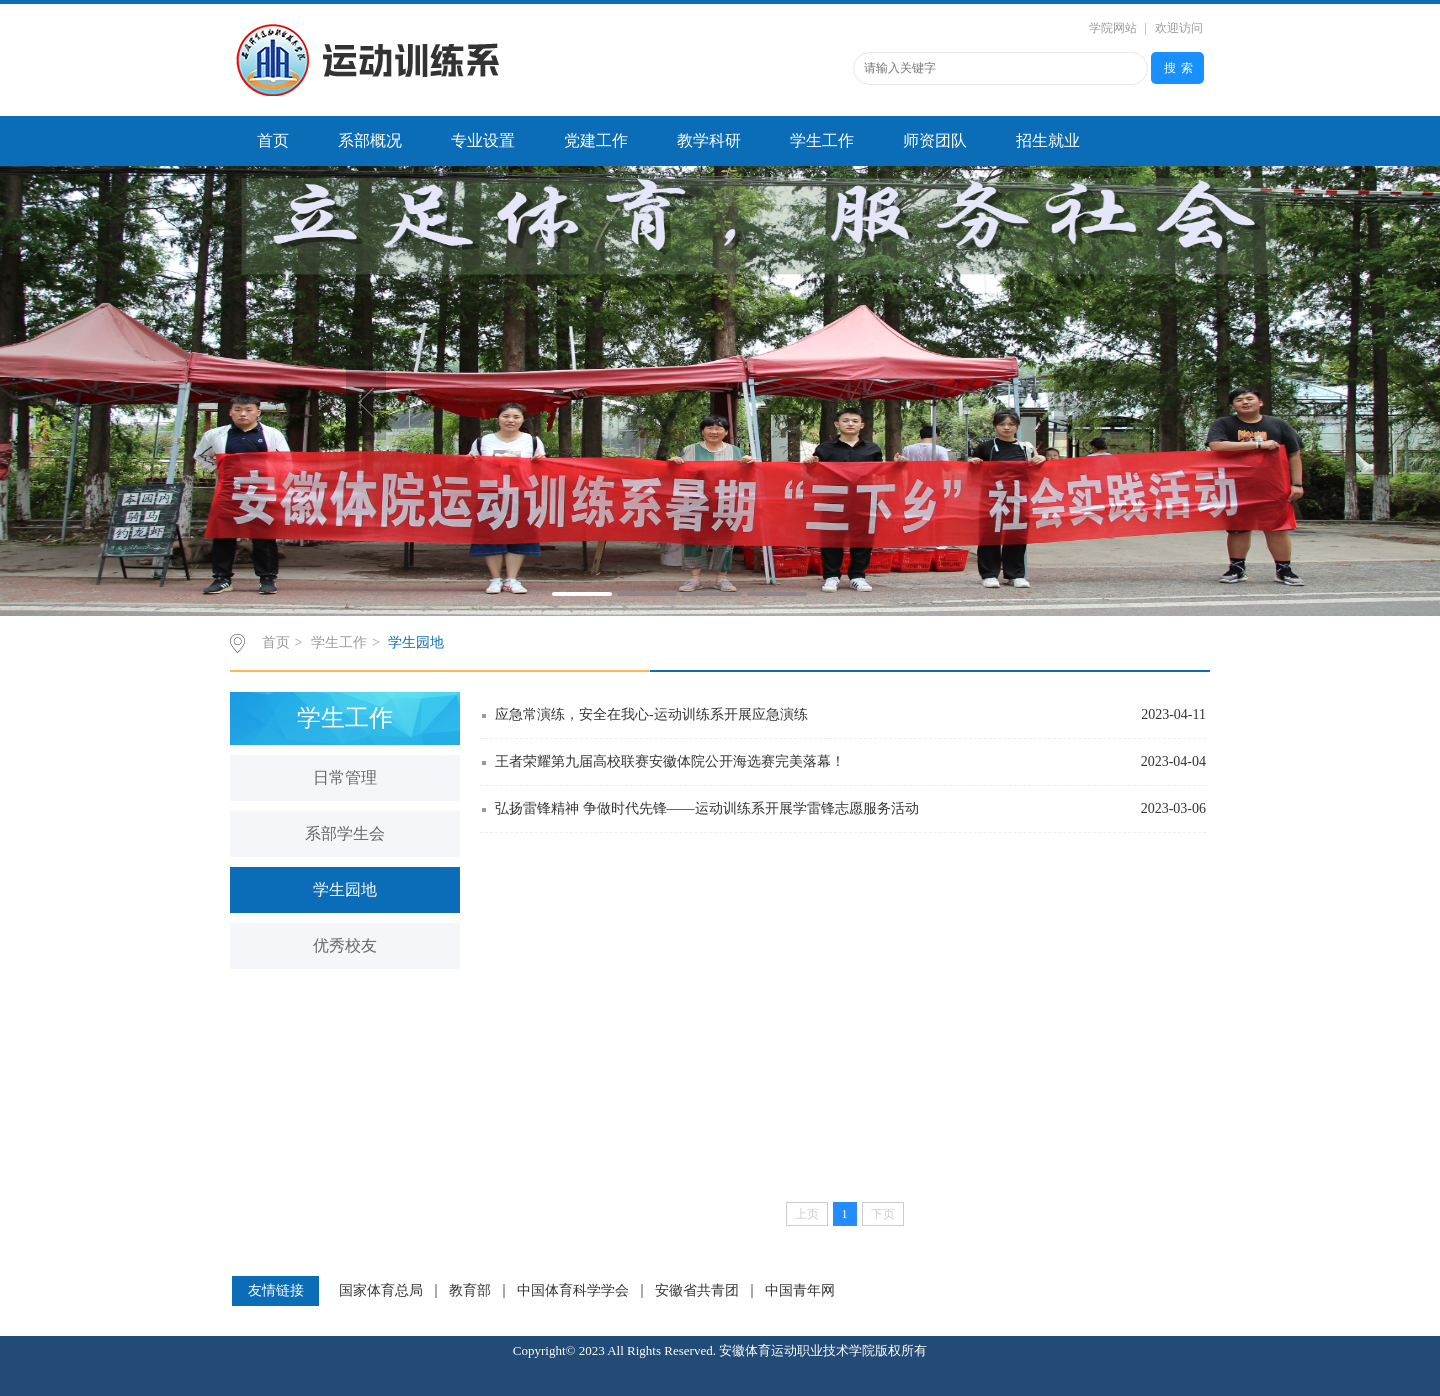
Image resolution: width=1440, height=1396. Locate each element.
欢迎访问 (1179, 28)
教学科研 (709, 140)
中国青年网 (800, 1291)
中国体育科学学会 (573, 1291)
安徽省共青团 (697, 1291)
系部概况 (370, 140)
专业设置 (483, 140)
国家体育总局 (381, 1291)
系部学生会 (345, 833)
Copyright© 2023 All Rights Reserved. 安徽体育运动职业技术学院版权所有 (720, 1350)
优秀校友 (345, 945)
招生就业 (1048, 140)
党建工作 (596, 140)
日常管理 (345, 777)
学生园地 (416, 642)
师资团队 (935, 140)
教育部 (470, 1291)
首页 (273, 140)
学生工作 (822, 140)
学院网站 (1113, 28)
